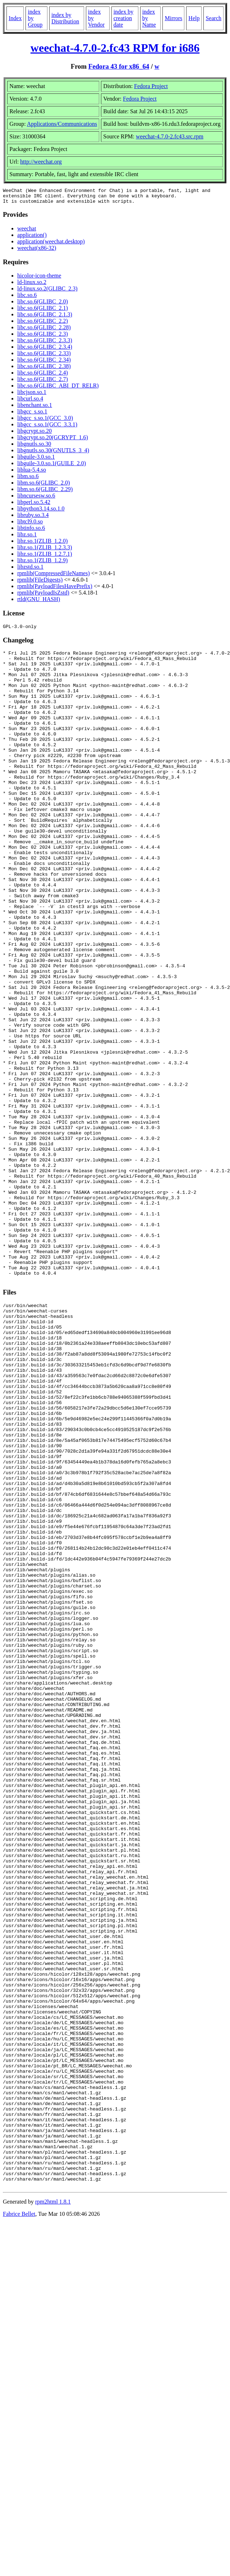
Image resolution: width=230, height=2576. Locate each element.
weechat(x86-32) (36, 251)
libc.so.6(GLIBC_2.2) (42, 324)
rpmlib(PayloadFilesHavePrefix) (54, 589)
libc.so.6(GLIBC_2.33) (44, 356)
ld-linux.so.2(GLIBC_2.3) (47, 292)
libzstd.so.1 (30, 570)
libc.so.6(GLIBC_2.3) (42, 337)
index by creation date (124, 18)
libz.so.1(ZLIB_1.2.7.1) (44, 557)
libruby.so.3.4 (33, 518)
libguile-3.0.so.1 (36, 460)
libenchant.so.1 (34, 408)
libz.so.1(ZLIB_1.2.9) (42, 563)
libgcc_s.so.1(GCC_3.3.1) (47, 428)
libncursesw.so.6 (36, 499)
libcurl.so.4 (30, 402)
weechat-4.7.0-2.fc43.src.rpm (169, 136)
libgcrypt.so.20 (34, 434)
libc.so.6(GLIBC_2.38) (44, 369)
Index (15, 18)
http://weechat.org (41, 162)
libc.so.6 (27, 298)
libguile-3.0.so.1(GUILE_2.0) (51, 466)
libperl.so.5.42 (33, 505)
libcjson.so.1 (31, 395)
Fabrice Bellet (19, 2521)
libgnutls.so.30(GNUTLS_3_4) (53, 453)
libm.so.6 (28, 479)
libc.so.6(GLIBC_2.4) (42, 376)
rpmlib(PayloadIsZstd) (43, 596)
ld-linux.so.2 (31, 285)
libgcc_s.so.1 (32, 415)
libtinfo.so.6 (31, 531)
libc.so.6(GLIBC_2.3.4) (44, 350)
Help (193, 18)
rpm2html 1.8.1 (53, 2509)
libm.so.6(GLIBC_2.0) (43, 486)
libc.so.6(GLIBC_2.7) (42, 382)
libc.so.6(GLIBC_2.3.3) (44, 343)
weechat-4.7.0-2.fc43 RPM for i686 (115, 47)
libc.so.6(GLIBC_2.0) (42, 305)
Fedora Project (151, 86)
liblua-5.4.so (31, 473)
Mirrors (173, 18)
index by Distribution (65, 18)
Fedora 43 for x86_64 (119, 66)
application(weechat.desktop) (51, 245)
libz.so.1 (27, 538)
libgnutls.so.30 (34, 447)
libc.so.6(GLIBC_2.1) (42, 311)
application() (32, 238)
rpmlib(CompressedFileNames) (53, 576)
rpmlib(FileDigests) (40, 583)
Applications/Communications (62, 124)
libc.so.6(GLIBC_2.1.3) (44, 318)
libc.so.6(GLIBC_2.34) (44, 363)
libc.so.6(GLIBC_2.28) (44, 330)
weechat (26, 232)
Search (213, 18)
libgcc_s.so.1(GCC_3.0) (45, 421)
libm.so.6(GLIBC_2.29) (45, 492)
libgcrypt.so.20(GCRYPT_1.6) (52, 440)
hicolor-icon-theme (39, 279)
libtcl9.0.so (30, 525)
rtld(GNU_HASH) (38, 602)
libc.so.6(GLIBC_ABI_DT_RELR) (58, 389)
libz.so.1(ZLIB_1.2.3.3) (44, 550)
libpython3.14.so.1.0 (41, 512)
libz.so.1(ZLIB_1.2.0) (42, 544)
